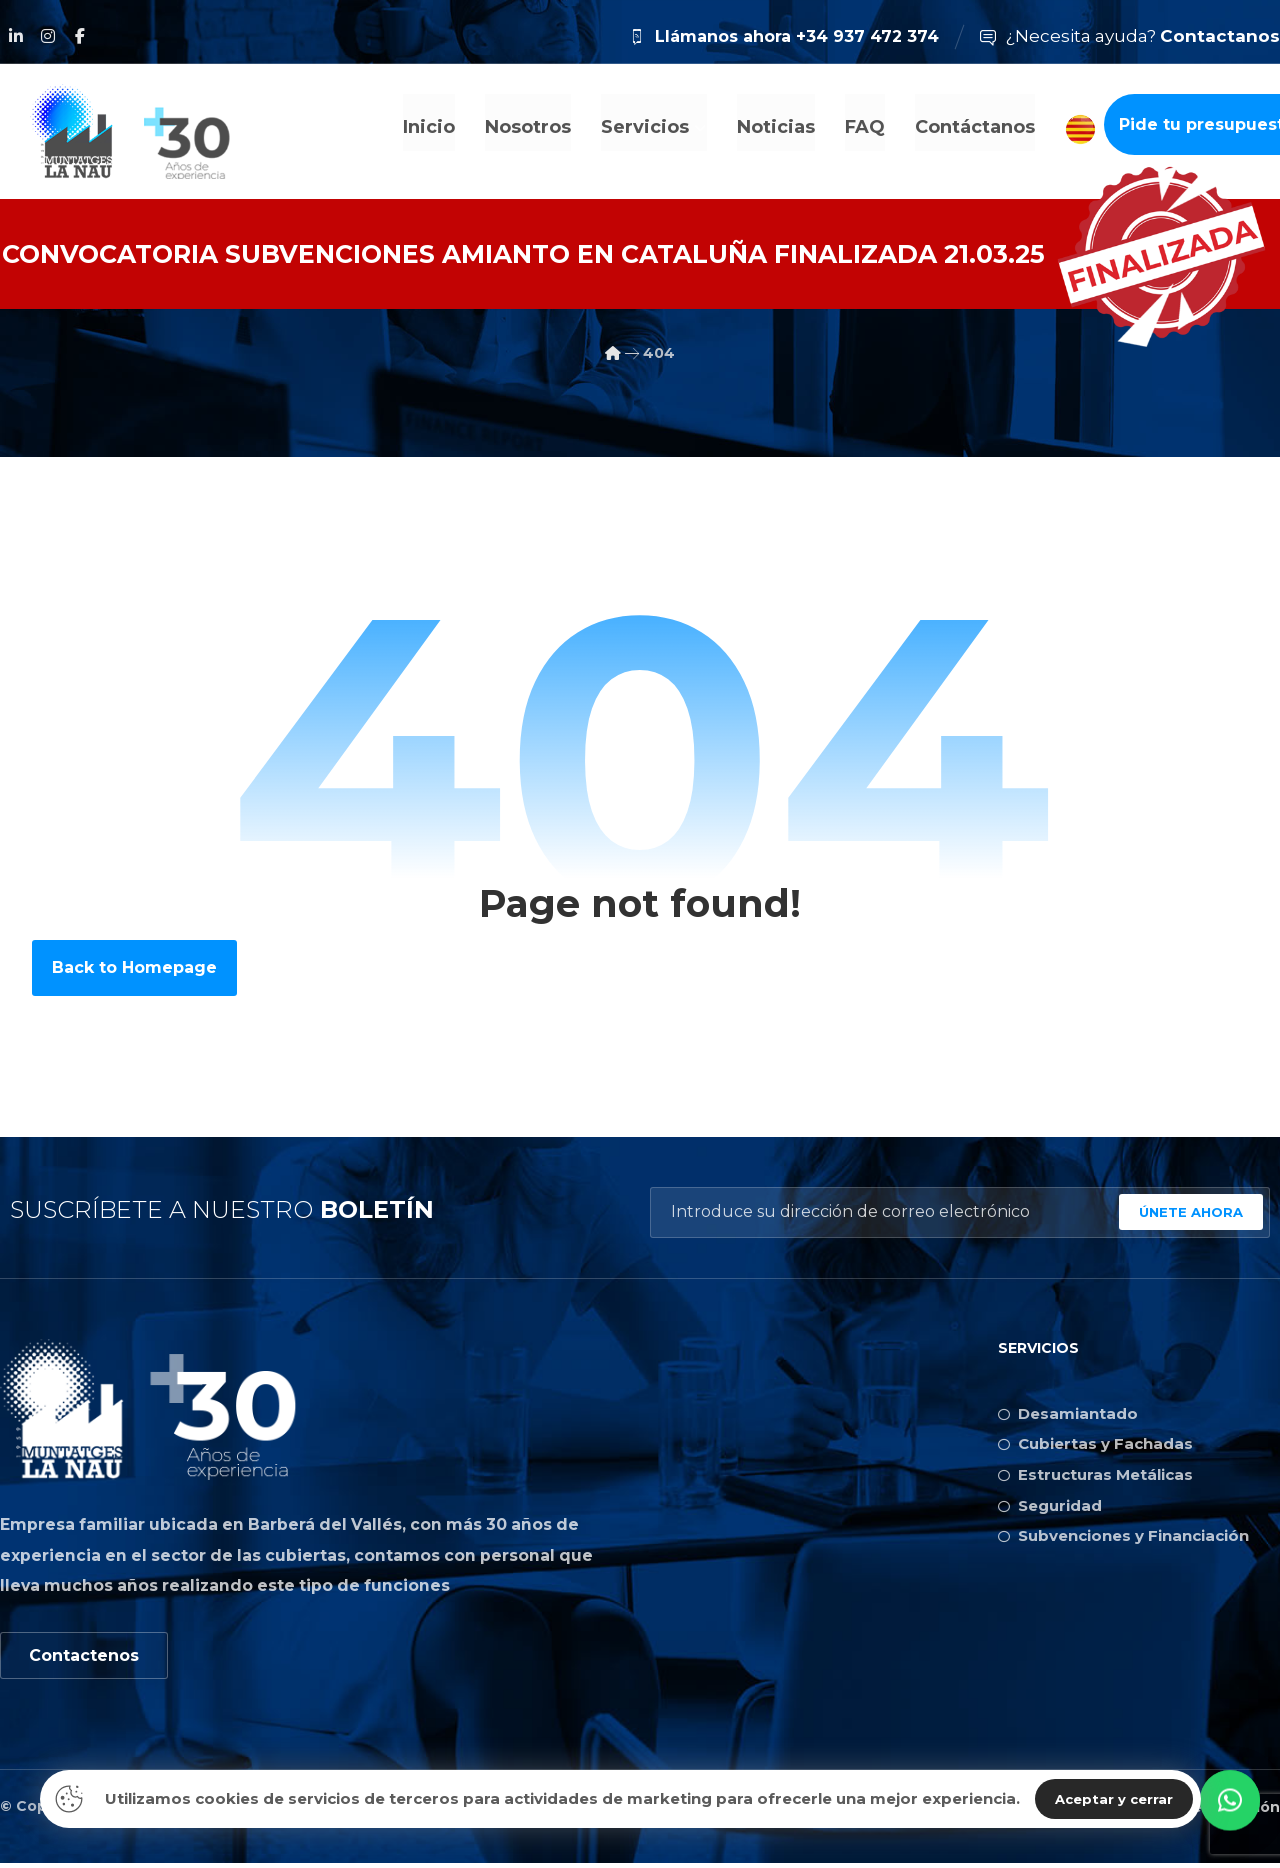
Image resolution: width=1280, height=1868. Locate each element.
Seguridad (1050, 1510)
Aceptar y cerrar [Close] (1114, 1799)
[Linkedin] (16, 36)
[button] (1230, 1814)
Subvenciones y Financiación (1123, 1542)
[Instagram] (48, 36)
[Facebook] (80, 36)
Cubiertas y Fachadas (1095, 1446)
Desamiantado (1068, 1414)
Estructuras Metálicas (1095, 1478)
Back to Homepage (134, 967)
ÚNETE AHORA (1191, 1212)
